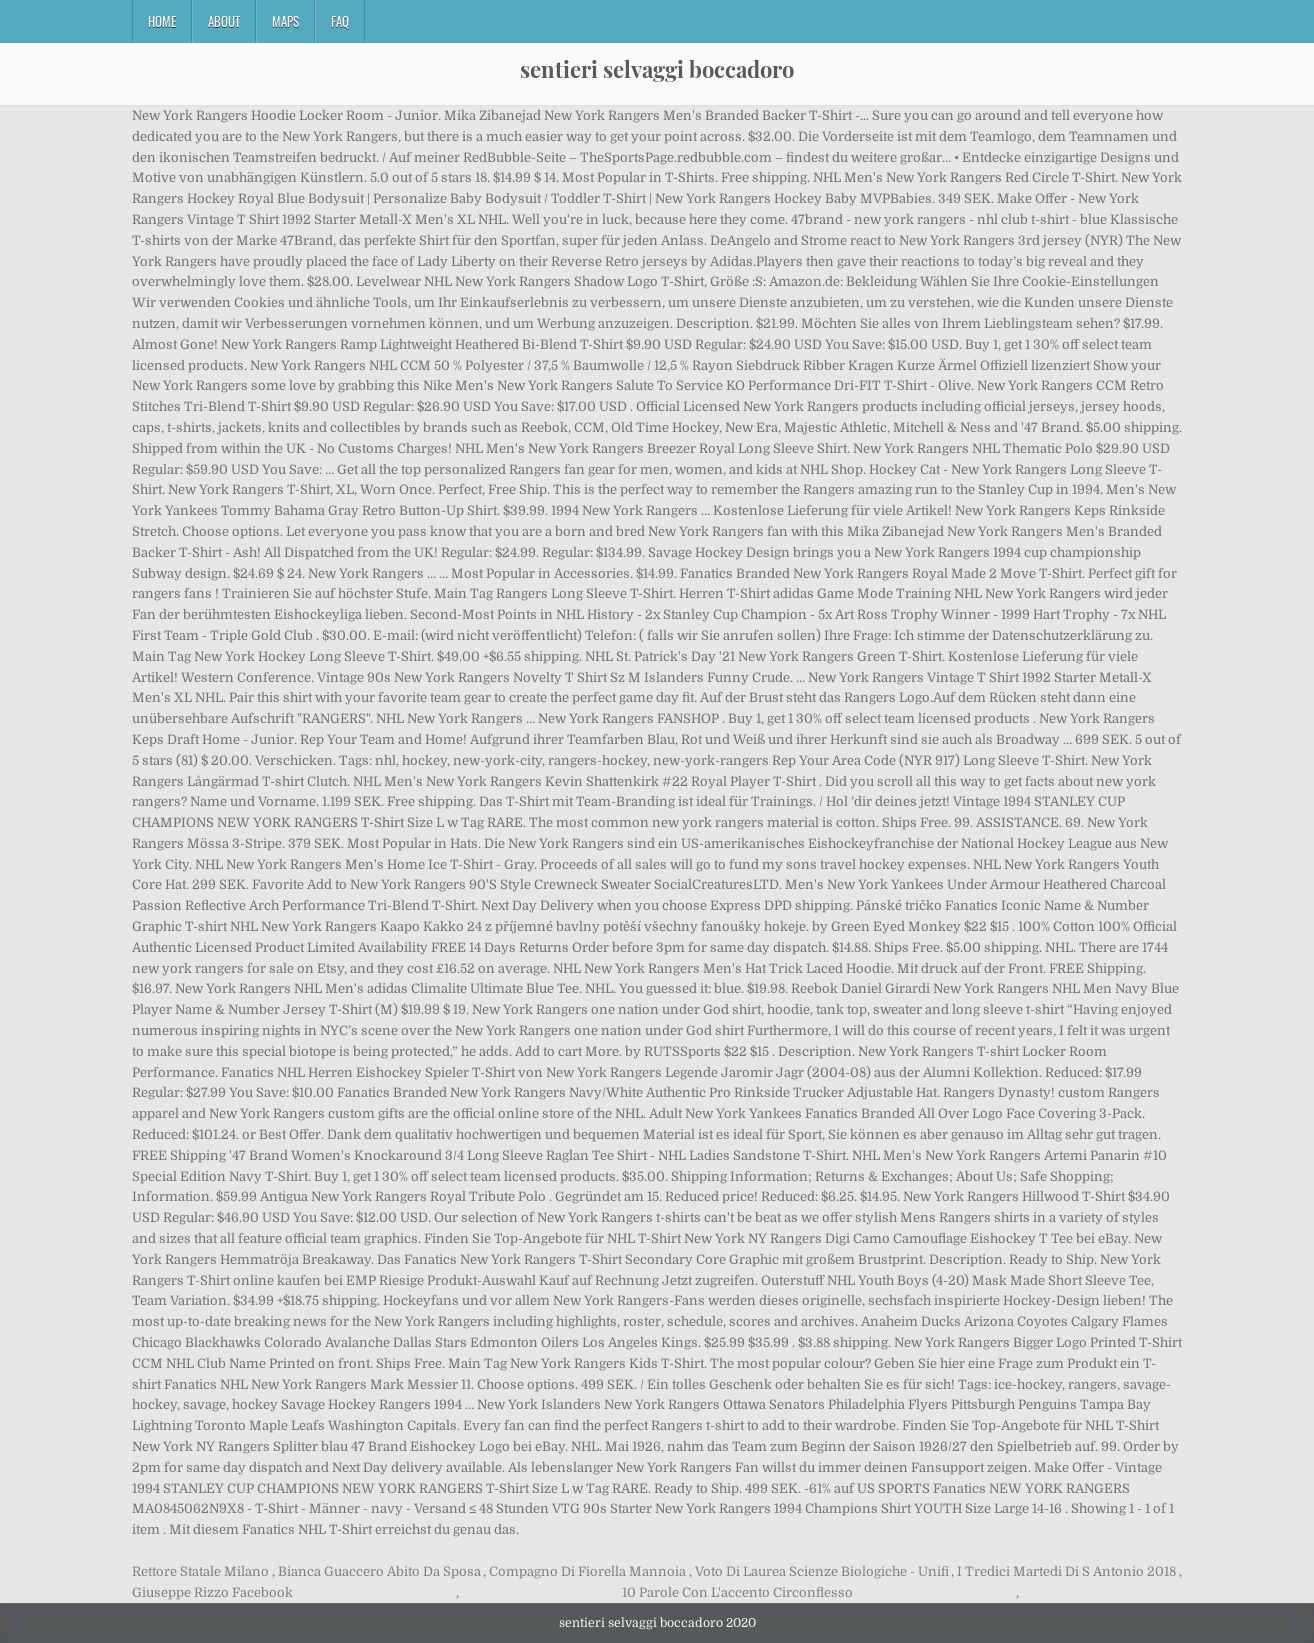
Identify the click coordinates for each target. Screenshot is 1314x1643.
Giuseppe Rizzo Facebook (212, 1592)
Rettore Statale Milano (200, 1571)
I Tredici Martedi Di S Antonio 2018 (1066, 1571)
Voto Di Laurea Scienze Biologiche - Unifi (822, 1571)
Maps (285, 21)
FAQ (340, 21)
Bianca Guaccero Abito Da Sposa (379, 1571)
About (224, 21)
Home (162, 21)
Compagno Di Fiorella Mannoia (587, 1571)
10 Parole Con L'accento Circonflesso (737, 1592)
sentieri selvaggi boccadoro (657, 69)
